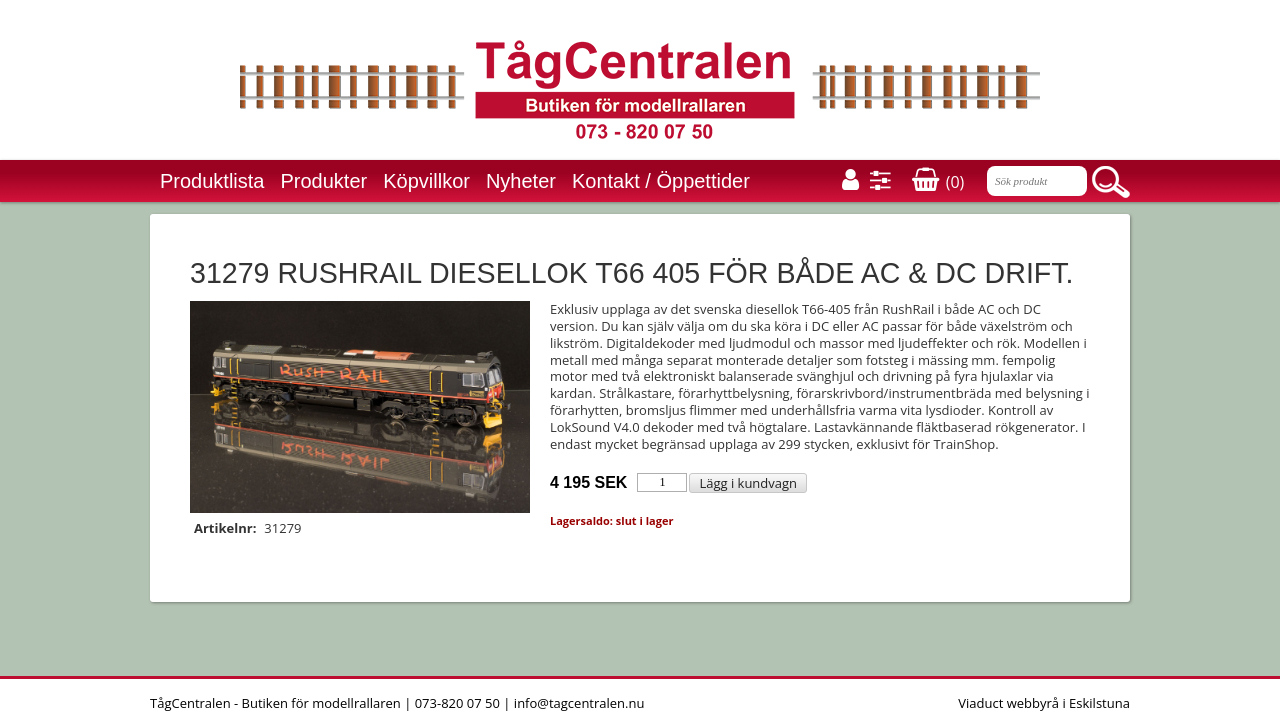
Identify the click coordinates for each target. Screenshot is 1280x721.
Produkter (324, 181)
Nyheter (521, 181)
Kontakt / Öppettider (661, 181)
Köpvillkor (426, 181)
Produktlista (212, 181)
